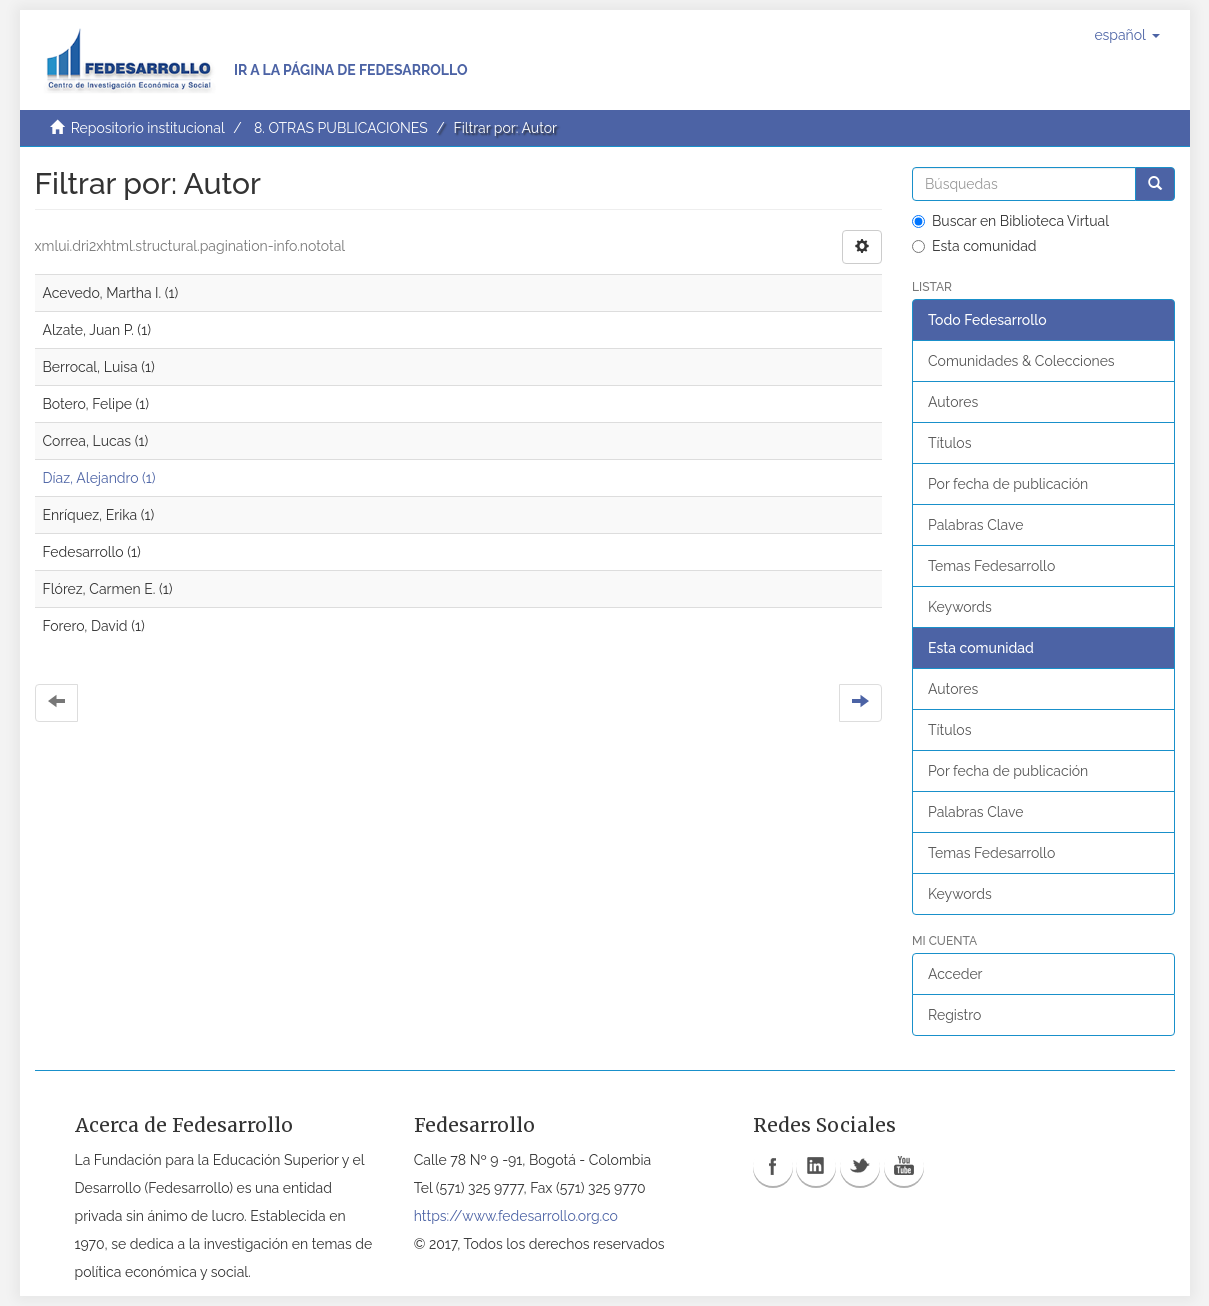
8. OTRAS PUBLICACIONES (341, 128)
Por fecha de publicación (1008, 484)
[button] (1126, 35)
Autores (953, 402)
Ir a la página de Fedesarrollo (351, 70)
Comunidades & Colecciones (1021, 361)
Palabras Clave (975, 525)
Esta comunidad (974, 246)
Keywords (960, 607)
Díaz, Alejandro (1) (99, 478)
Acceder (955, 974)
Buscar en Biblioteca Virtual (1010, 221)
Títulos (949, 443)
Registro (954, 1015)
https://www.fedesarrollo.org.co (516, 1216)
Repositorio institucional (148, 128)
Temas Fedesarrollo (991, 566)
